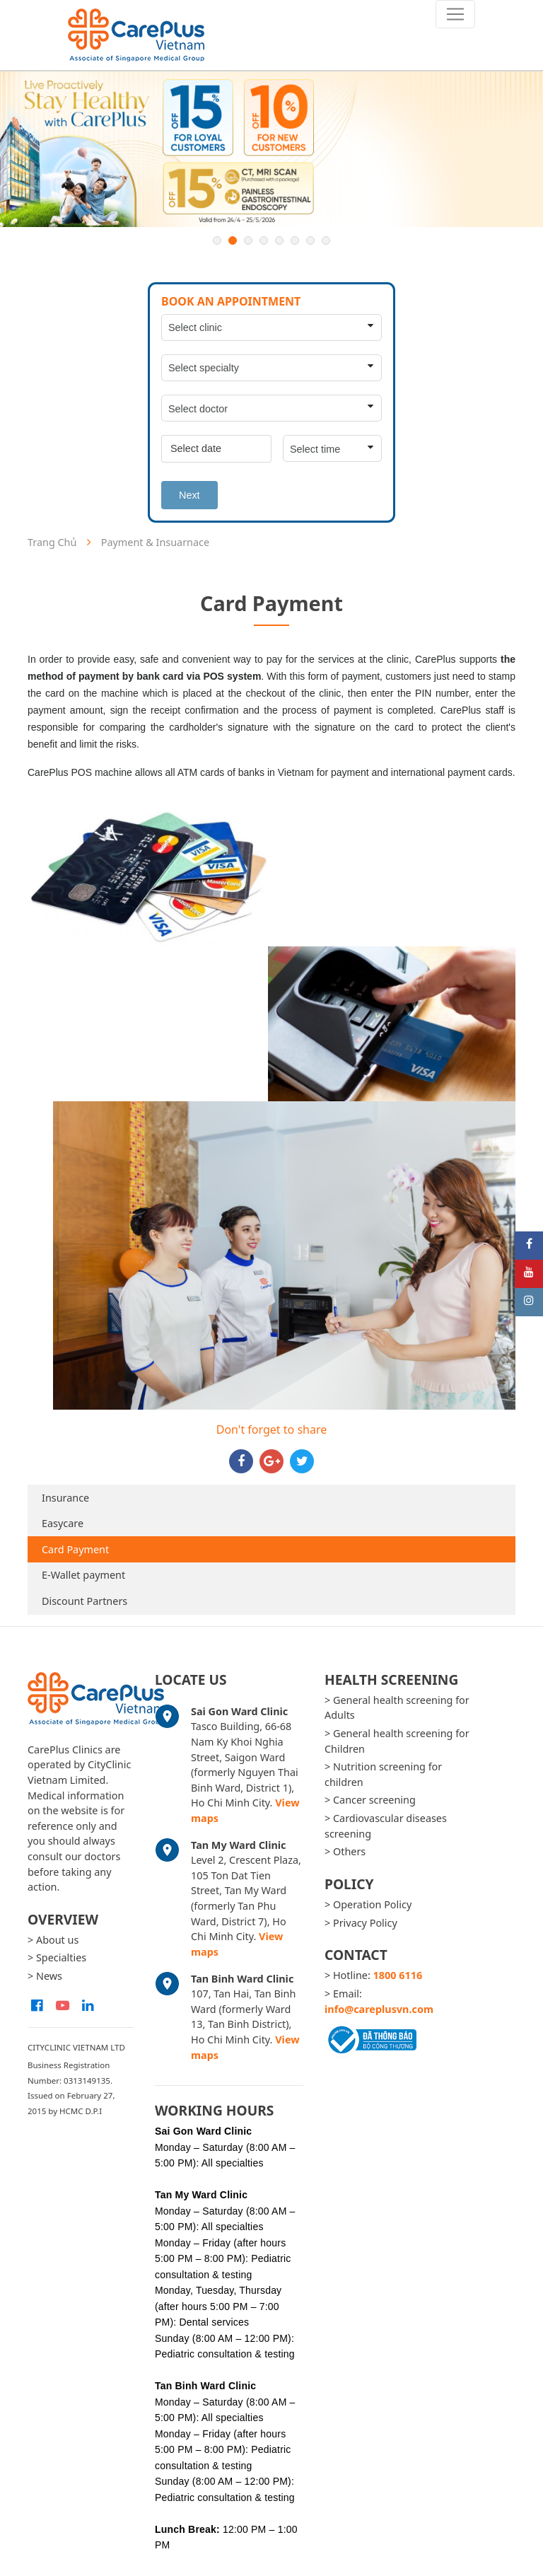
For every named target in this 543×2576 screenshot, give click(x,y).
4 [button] (263, 240)
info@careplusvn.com (379, 2009)
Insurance (65, 1497)
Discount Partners (84, 1601)
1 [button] (217, 240)
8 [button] (326, 240)
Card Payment (75, 1549)
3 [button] (248, 240)
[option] (271, 149)
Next (189, 495)
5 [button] (279, 240)
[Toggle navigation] (455, 14)
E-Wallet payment (83, 1575)
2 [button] (232, 240)
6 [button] (295, 240)
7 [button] (310, 240)
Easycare (62, 1523)
